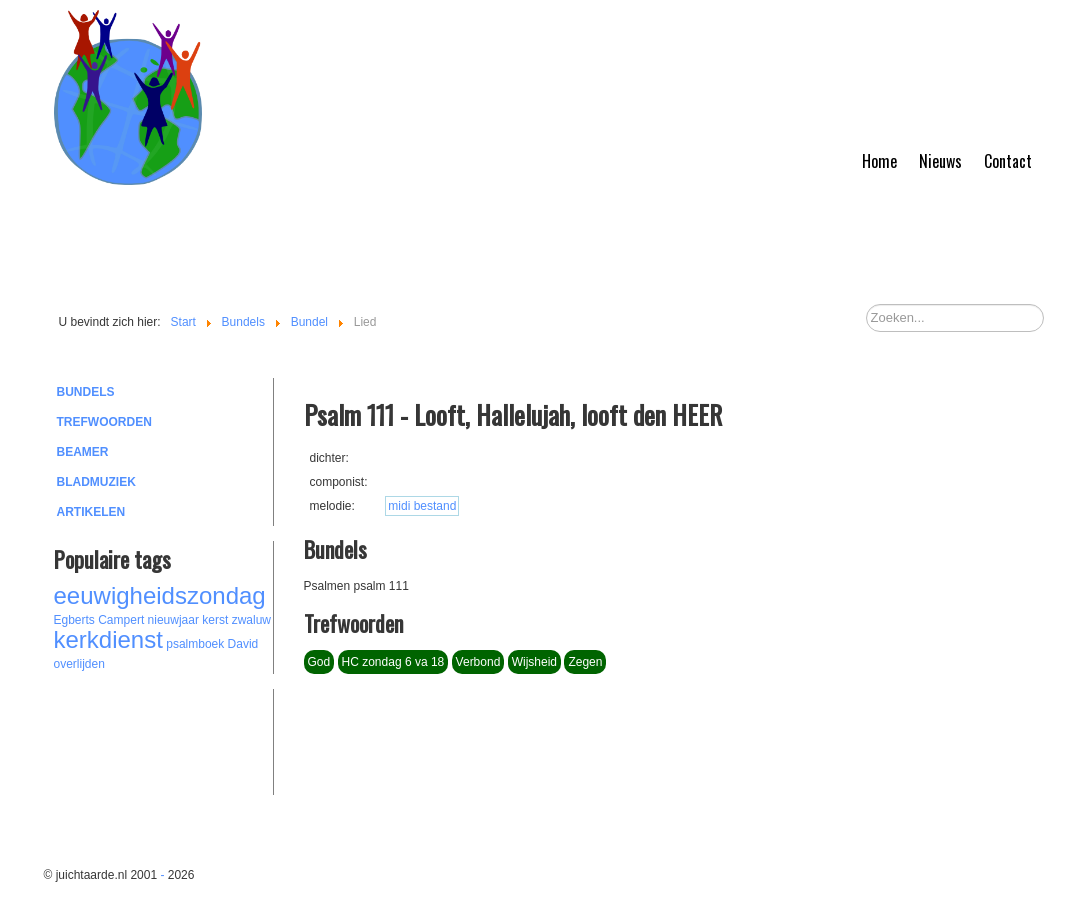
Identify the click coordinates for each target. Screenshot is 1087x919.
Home (879, 161)
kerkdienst (108, 639)
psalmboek (195, 644)
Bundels (86, 392)
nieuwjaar (173, 620)
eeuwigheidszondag (160, 595)
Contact (1008, 161)
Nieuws (940, 161)
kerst (215, 620)
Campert (121, 620)
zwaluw (251, 620)
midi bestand (422, 506)
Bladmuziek (96, 482)
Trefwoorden (104, 422)
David (243, 644)
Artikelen (91, 512)
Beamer (83, 452)
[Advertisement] (164, 739)
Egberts (74, 620)
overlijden (79, 664)
